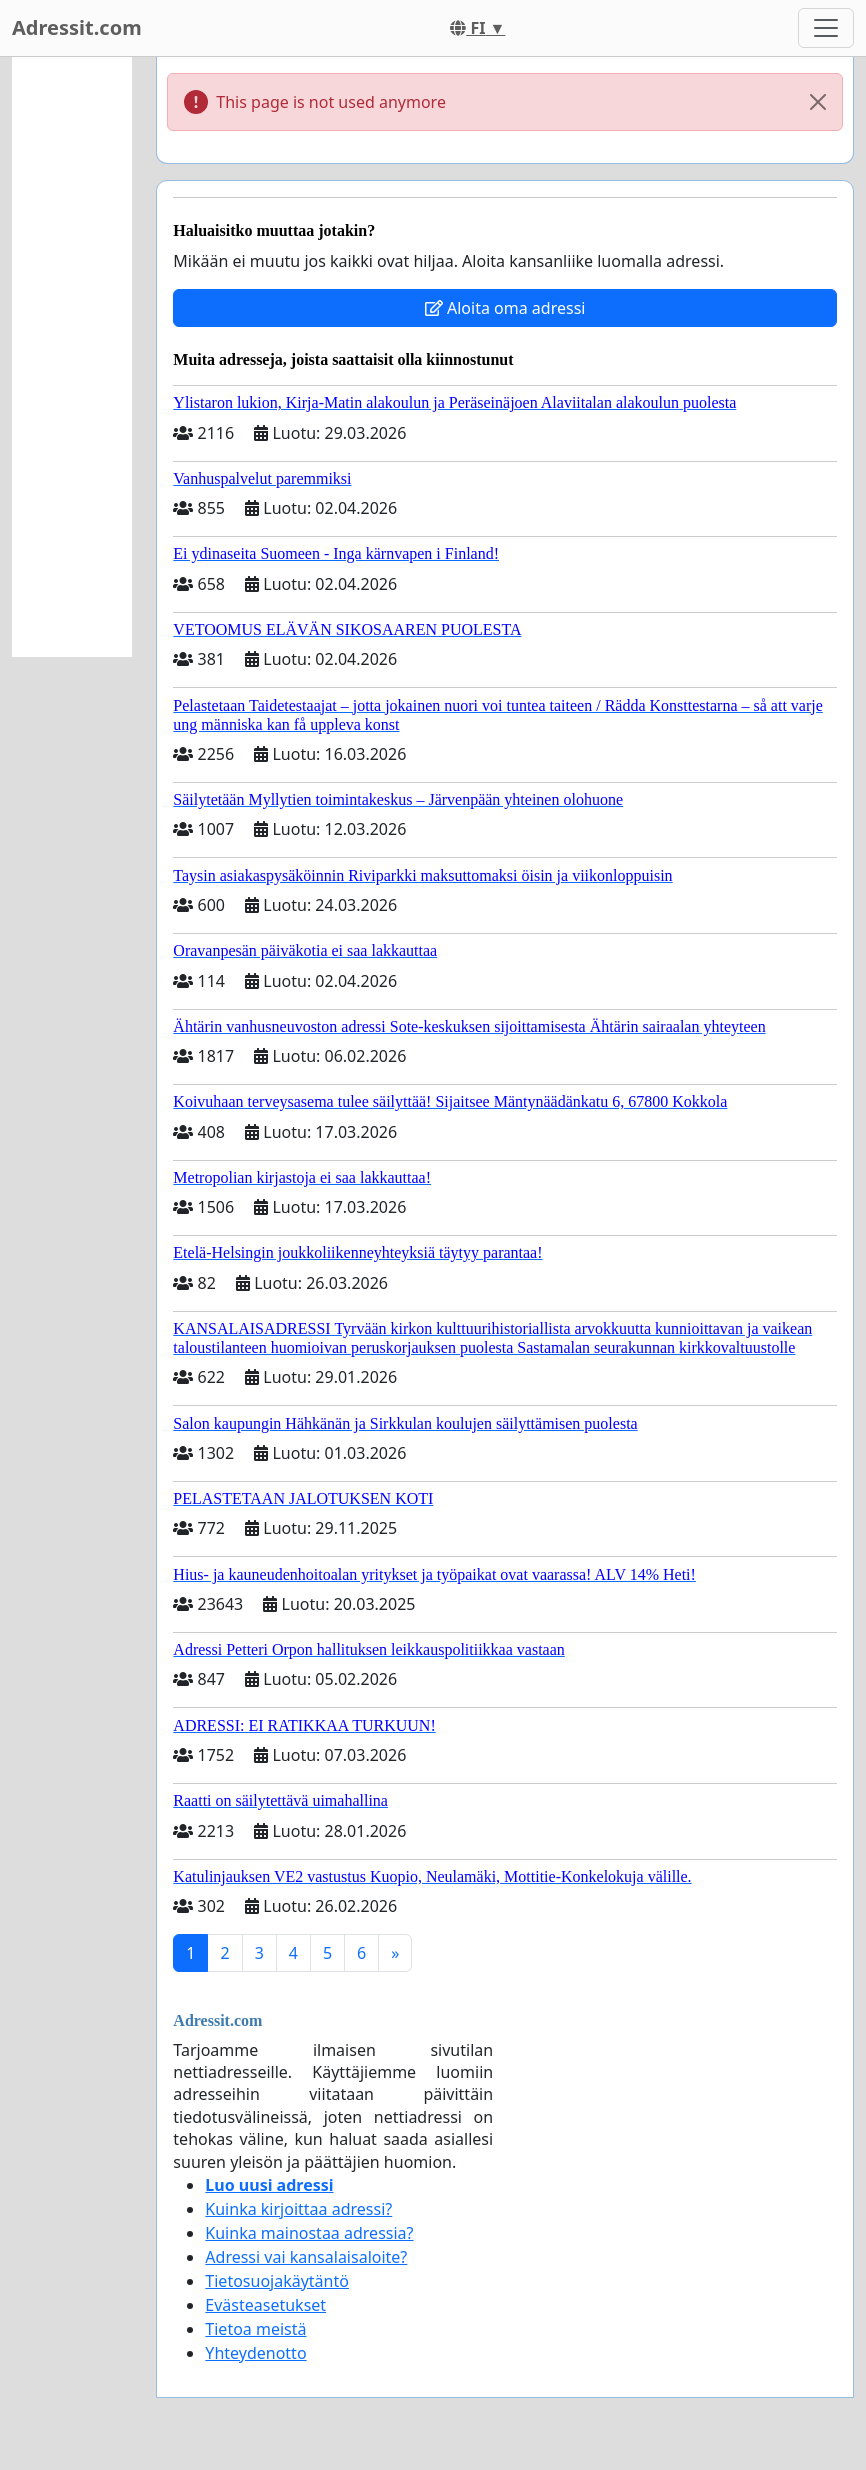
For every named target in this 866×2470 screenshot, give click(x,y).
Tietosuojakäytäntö (277, 2281)
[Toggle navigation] (826, 28)
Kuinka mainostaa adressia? (309, 2233)
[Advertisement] (72, 357)
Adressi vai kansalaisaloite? (306, 2257)
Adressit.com (77, 27)
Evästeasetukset (265, 2305)
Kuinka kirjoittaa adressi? (298, 2209)
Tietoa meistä (255, 2329)
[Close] (818, 102)
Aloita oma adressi (505, 308)
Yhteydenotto (255, 2353)
